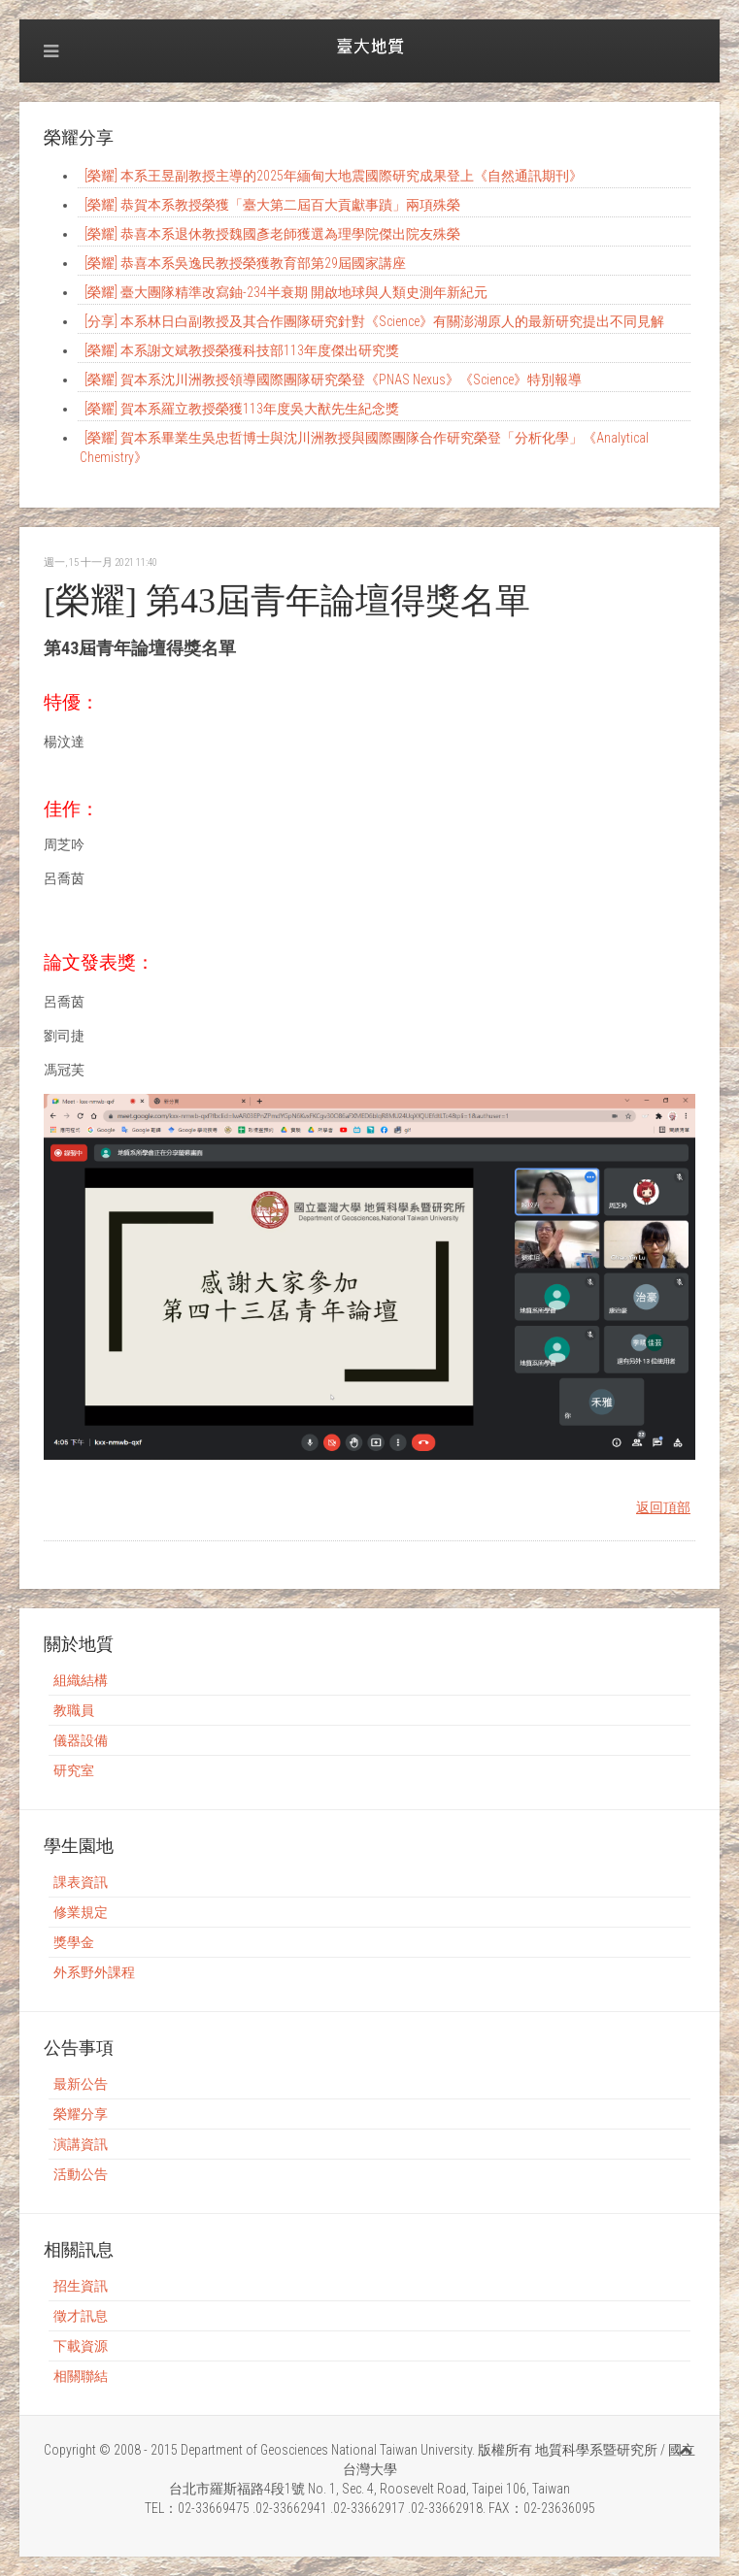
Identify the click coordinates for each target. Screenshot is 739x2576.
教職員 (73, 1710)
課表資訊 (80, 1882)
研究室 (73, 1770)
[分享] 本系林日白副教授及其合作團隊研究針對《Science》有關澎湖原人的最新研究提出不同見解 (374, 321)
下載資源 (80, 2346)
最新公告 (80, 2084)
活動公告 (80, 2174)
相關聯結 (80, 2376)
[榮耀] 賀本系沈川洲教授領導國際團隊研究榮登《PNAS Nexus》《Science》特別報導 (333, 379)
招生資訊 (80, 2286)
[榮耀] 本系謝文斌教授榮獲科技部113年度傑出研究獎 (241, 350)
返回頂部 (663, 1507)
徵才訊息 (80, 2316)
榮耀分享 (80, 2114)
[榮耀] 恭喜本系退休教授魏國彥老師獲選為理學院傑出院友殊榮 (272, 234)
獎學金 (73, 1942)
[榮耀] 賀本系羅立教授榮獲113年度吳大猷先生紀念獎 (241, 408)
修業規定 (80, 1912)
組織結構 (80, 1680)
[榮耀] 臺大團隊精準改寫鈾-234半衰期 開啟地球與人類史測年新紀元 (285, 292)
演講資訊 (80, 2144)
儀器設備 (80, 1740)
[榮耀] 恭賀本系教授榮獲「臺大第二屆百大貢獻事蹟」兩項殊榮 (272, 205)
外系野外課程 (94, 1972)
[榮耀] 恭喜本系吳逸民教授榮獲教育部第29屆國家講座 (245, 263)
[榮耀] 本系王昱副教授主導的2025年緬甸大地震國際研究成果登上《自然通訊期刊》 (333, 175)
